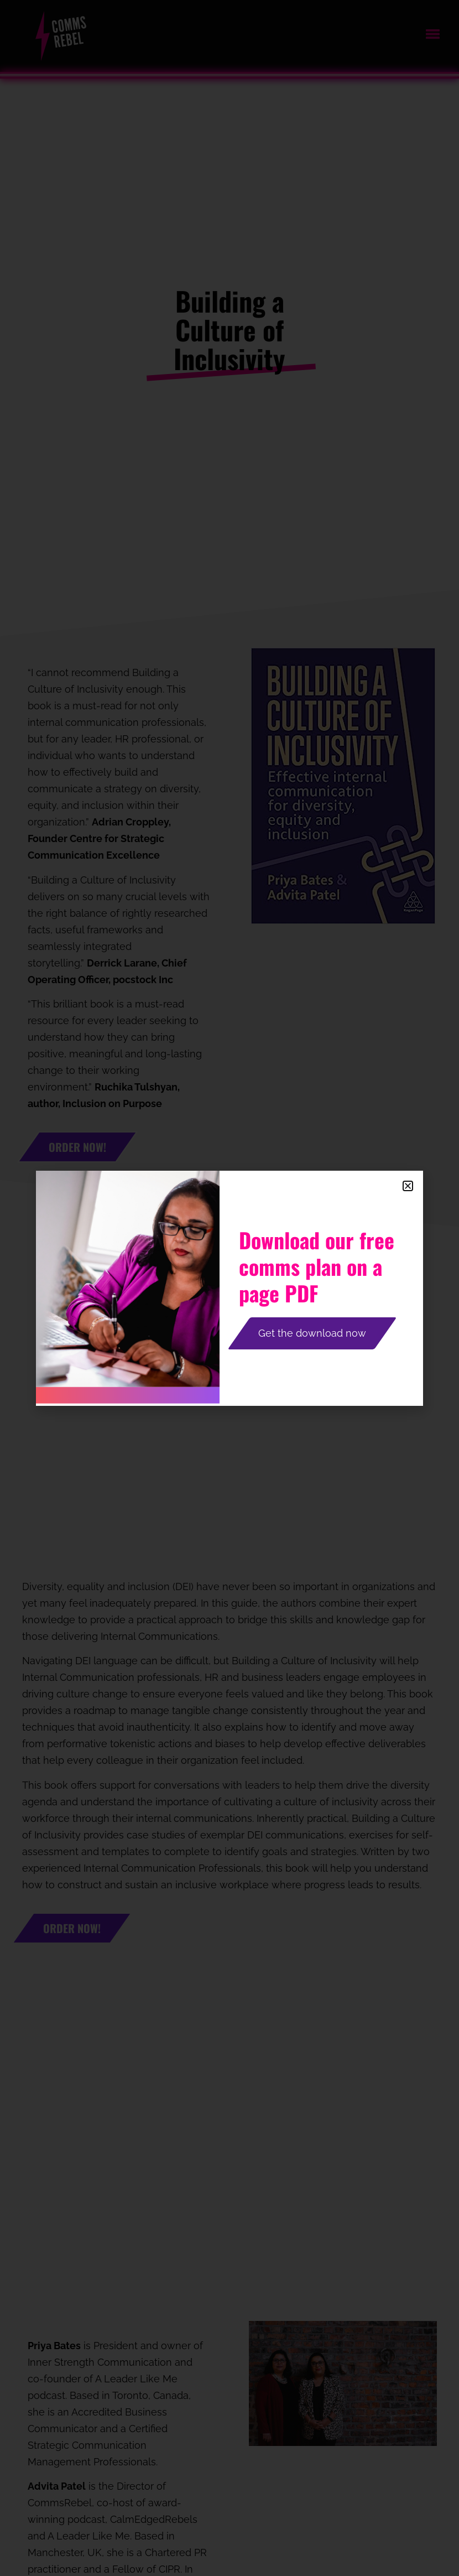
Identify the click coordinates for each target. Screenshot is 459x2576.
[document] (229, 1288)
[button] (408, 1186)
